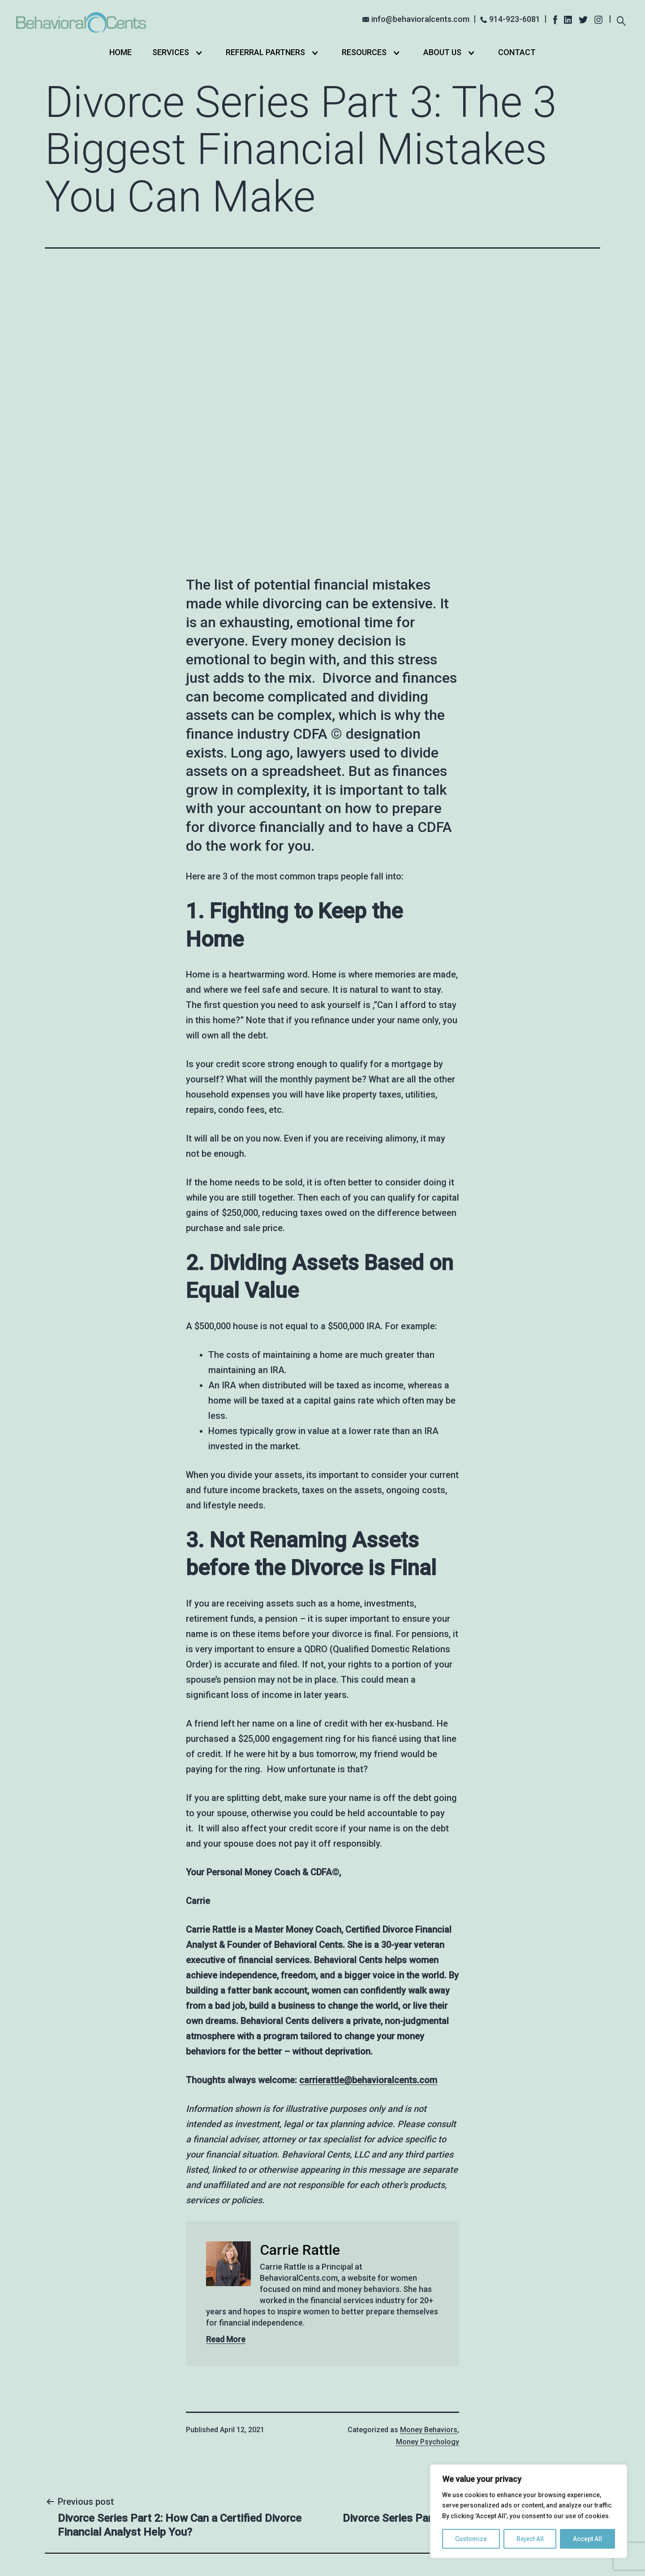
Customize (471, 2538)
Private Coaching (367, 2421)
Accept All (587, 2538)
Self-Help (353, 2407)
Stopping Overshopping (385, 2394)
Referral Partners (265, 52)
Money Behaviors (428, 2184)
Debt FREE (354, 2434)
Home (120, 52)
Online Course (361, 2462)
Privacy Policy (382, 2555)
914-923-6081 (514, 19)
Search (576, 2415)
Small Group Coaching (376, 2448)
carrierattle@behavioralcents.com (368, 1834)
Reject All (530, 2538)
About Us (442, 52)
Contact (517, 52)
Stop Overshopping (371, 2380)
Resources (364, 52)
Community (357, 2476)
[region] (528, 2511)
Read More (225, 2093)
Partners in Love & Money (271, 2396)
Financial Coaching (259, 2382)
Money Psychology (427, 2196)
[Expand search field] (621, 20)
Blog (233, 2423)
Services (170, 52)
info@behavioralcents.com (420, 19)
